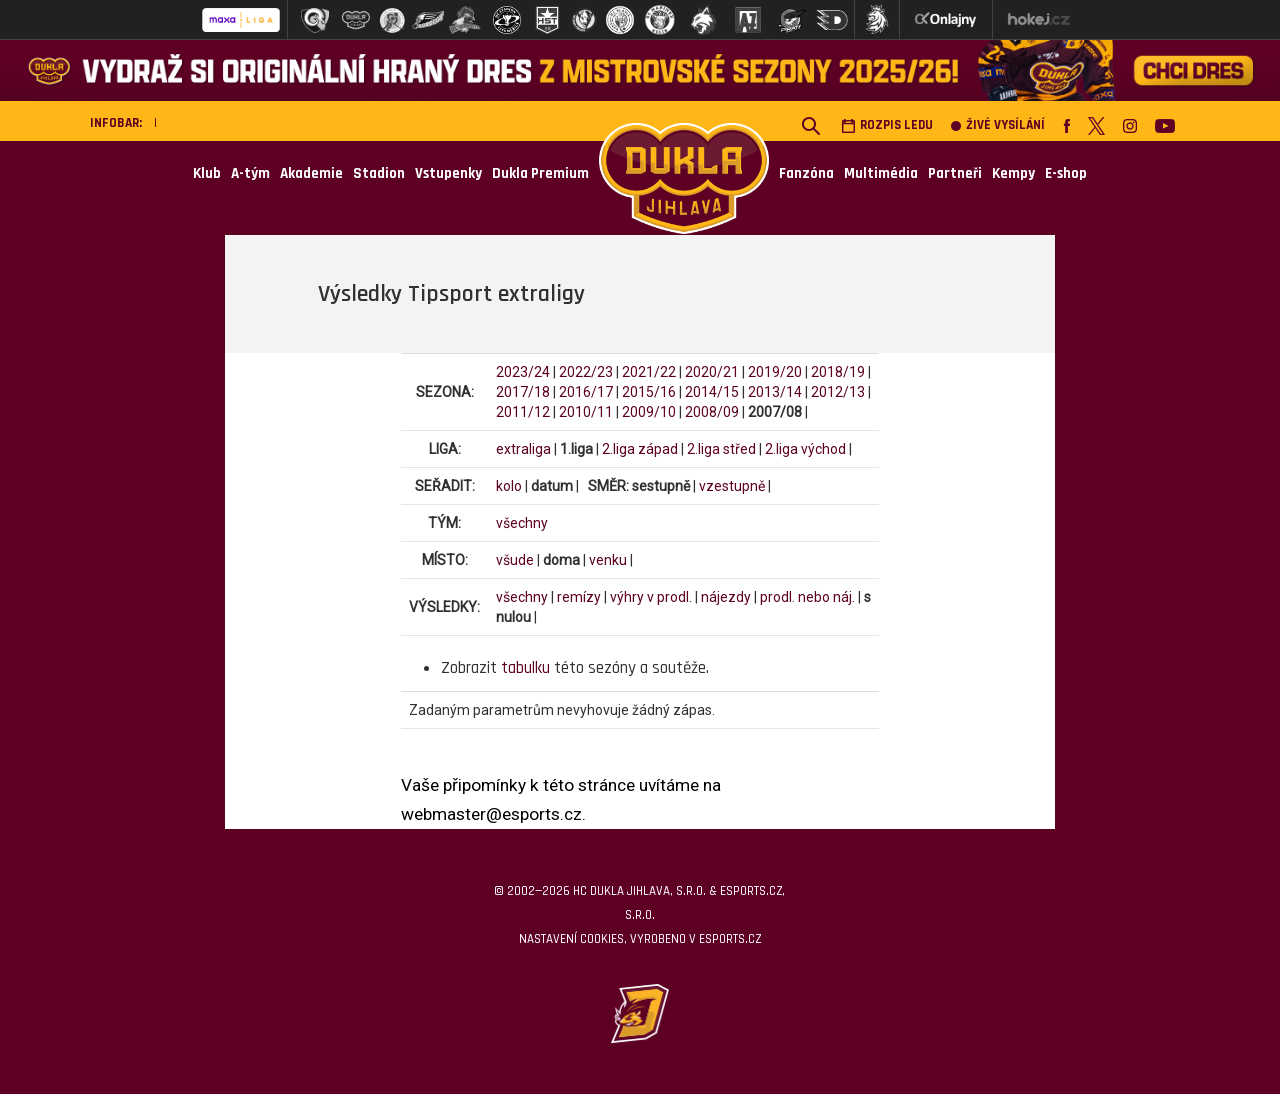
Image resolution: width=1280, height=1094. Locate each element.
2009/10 (649, 412)
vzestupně (732, 486)
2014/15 (712, 392)
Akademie (311, 173)
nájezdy (726, 597)
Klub (207, 173)
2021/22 (649, 372)
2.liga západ (640, 449)
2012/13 (838, 392)
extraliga (523, 449)
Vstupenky (448, 173)
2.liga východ (805, 449)
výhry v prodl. (651, 597)
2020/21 (712, 372)
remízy (579, 597)
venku (608, 560)
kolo (509, 486)
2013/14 (775, 392)
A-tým (250, 173)
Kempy (1013, 173)
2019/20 (775, 372)
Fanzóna (806, 173)
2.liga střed (721, 449)
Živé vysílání (998, 125)
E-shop (1066, 173)
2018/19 (838, 372)
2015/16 (649, 392)
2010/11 (586, 412)
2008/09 (712, 412)
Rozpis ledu (887, 125)
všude (515, 560)
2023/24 (523, 372)
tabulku (525, 668)
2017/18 (523, 392)
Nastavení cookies (571, 939)
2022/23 (586, 372)
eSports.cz (730, 939)
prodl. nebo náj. (807, 597)
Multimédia (881, 173)
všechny (522, 523)
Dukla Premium (540, 173)
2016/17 (586, 392)
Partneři (955, 173)
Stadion (379, 173)
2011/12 (523, 412)
